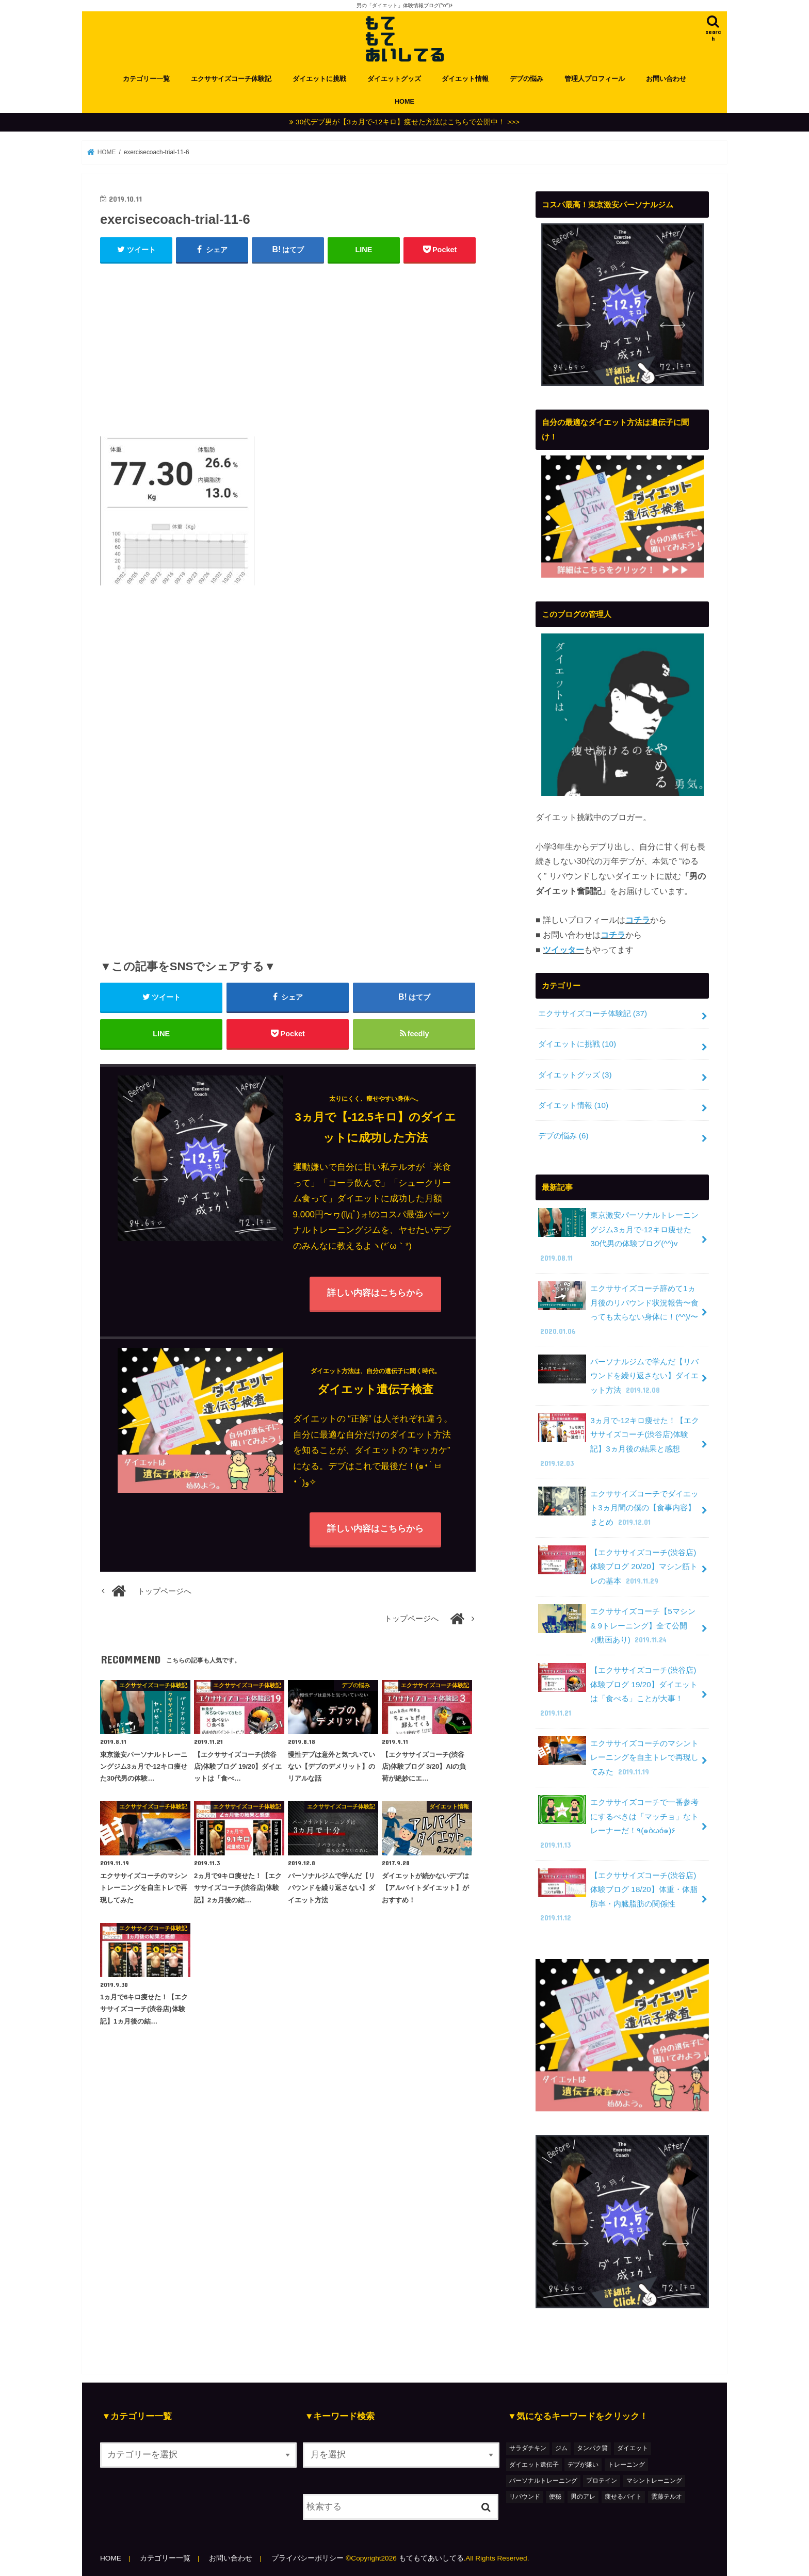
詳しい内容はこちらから (375, 1293)
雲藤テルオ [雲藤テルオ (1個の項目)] (666, 2496)
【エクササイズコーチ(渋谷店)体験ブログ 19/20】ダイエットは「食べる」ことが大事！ (618, 1691)
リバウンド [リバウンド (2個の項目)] (524, 2496)
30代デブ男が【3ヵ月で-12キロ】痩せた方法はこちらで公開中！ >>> (408, 122)
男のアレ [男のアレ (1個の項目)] (583, 2496)
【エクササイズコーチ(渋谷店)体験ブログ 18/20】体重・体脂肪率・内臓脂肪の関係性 (618, 1896)
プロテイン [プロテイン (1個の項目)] (601, 2480)
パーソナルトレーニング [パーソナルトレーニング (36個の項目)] (543, 2480)
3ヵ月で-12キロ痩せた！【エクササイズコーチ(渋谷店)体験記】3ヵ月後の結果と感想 (618, 1441)
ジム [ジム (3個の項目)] (561, 2448)
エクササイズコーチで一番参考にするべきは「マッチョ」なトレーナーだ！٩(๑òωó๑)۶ (618, 1823)
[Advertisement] (288, 347)
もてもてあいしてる (431, 2558)
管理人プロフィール (594, 79)
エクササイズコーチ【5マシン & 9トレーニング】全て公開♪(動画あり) (616, 1625)
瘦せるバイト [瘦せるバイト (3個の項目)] (623, 2496)
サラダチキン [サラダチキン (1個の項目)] (527, 2448)
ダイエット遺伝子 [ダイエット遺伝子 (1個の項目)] (534, 2464)
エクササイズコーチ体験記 (231, 79)
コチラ (637, 920)
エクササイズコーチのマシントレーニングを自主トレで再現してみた (618, 1757)
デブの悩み (526, 79)
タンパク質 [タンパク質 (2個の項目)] (592, 2448)
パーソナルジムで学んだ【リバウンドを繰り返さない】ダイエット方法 (618, 1376)
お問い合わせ (666, 79)
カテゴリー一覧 (146, 79)
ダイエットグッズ (394, 79)
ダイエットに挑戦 (319, 79)
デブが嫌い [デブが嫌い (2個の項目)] (583, 2464)
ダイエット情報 (465, 79)
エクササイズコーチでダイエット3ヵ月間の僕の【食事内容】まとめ (618, 1508)
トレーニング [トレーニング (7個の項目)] (626, 2464)
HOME (404, 101)
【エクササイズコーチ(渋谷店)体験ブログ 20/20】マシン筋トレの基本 (618, 1566)
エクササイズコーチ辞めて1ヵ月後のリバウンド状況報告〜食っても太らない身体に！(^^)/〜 (618, 1309)
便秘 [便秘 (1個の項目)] (555, 2496)
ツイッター (563, 949)
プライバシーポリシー (307, 2558)
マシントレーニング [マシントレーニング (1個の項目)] (654, 2480)
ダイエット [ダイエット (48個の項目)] (632, 2448)
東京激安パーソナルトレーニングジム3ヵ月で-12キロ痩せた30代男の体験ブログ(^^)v (618, 1236)
